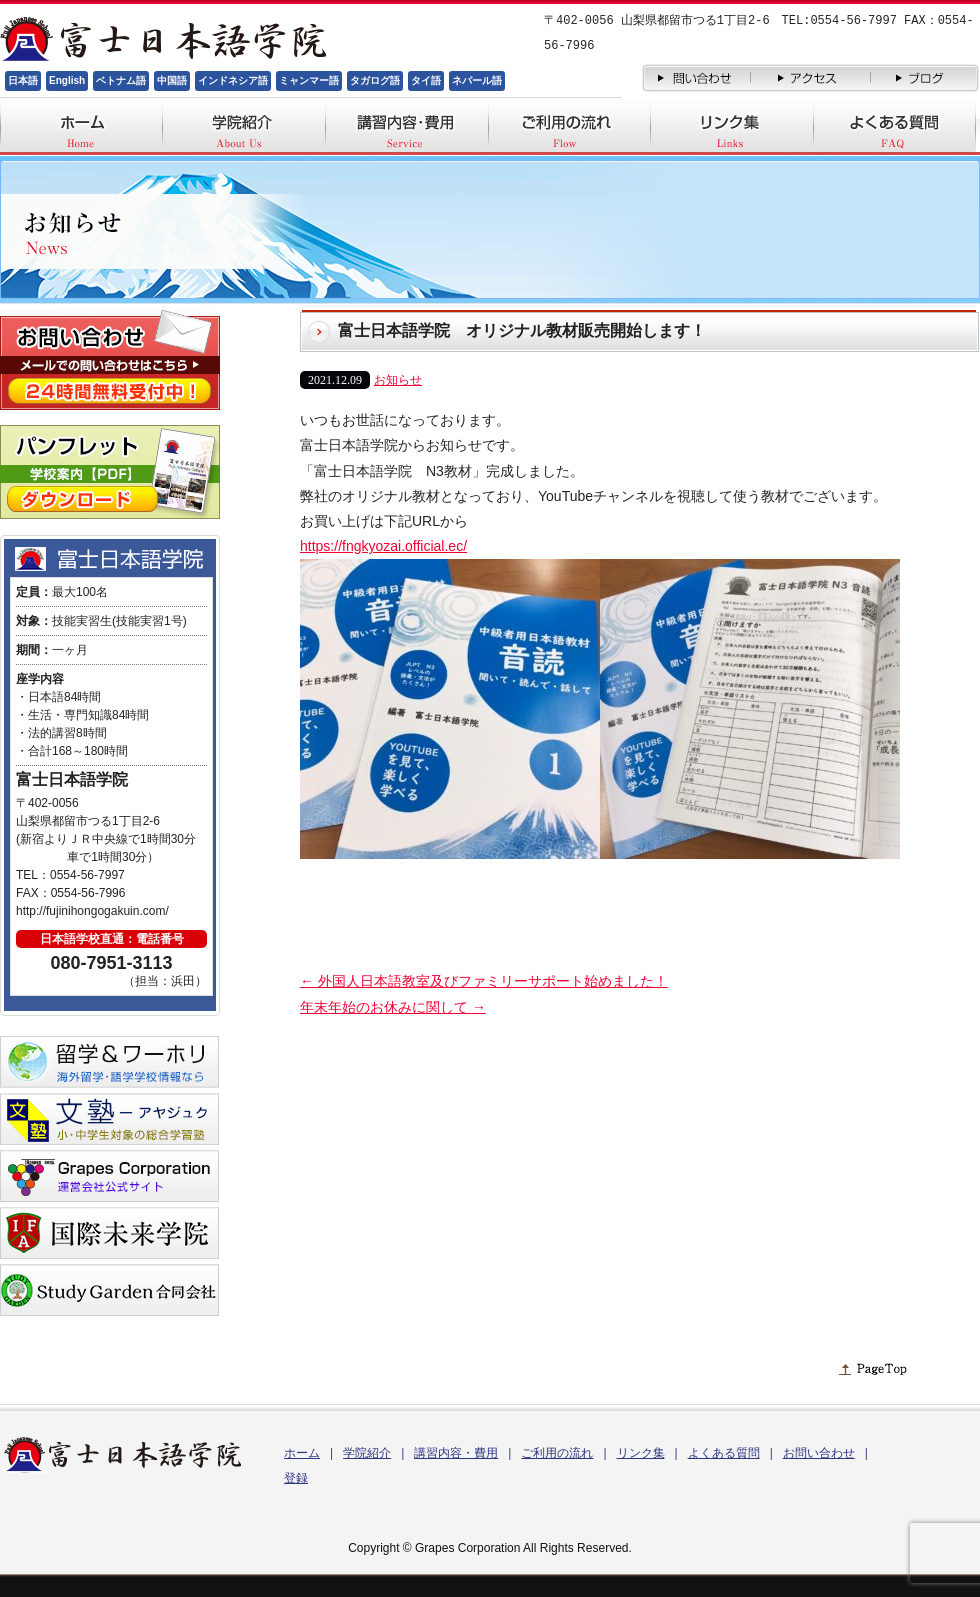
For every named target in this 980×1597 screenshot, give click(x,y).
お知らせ (398, 380)
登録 (296, 1478)
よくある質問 (724, 1453)
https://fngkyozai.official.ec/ (383, 546)
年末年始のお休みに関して (393, 1007)
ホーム (302, 1453)
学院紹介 (367, 1453)
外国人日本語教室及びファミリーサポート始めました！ (484, 981)
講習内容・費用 (456, 1453)
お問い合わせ (819, 1453)
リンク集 (641, 1453)
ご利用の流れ (557, 1453)
